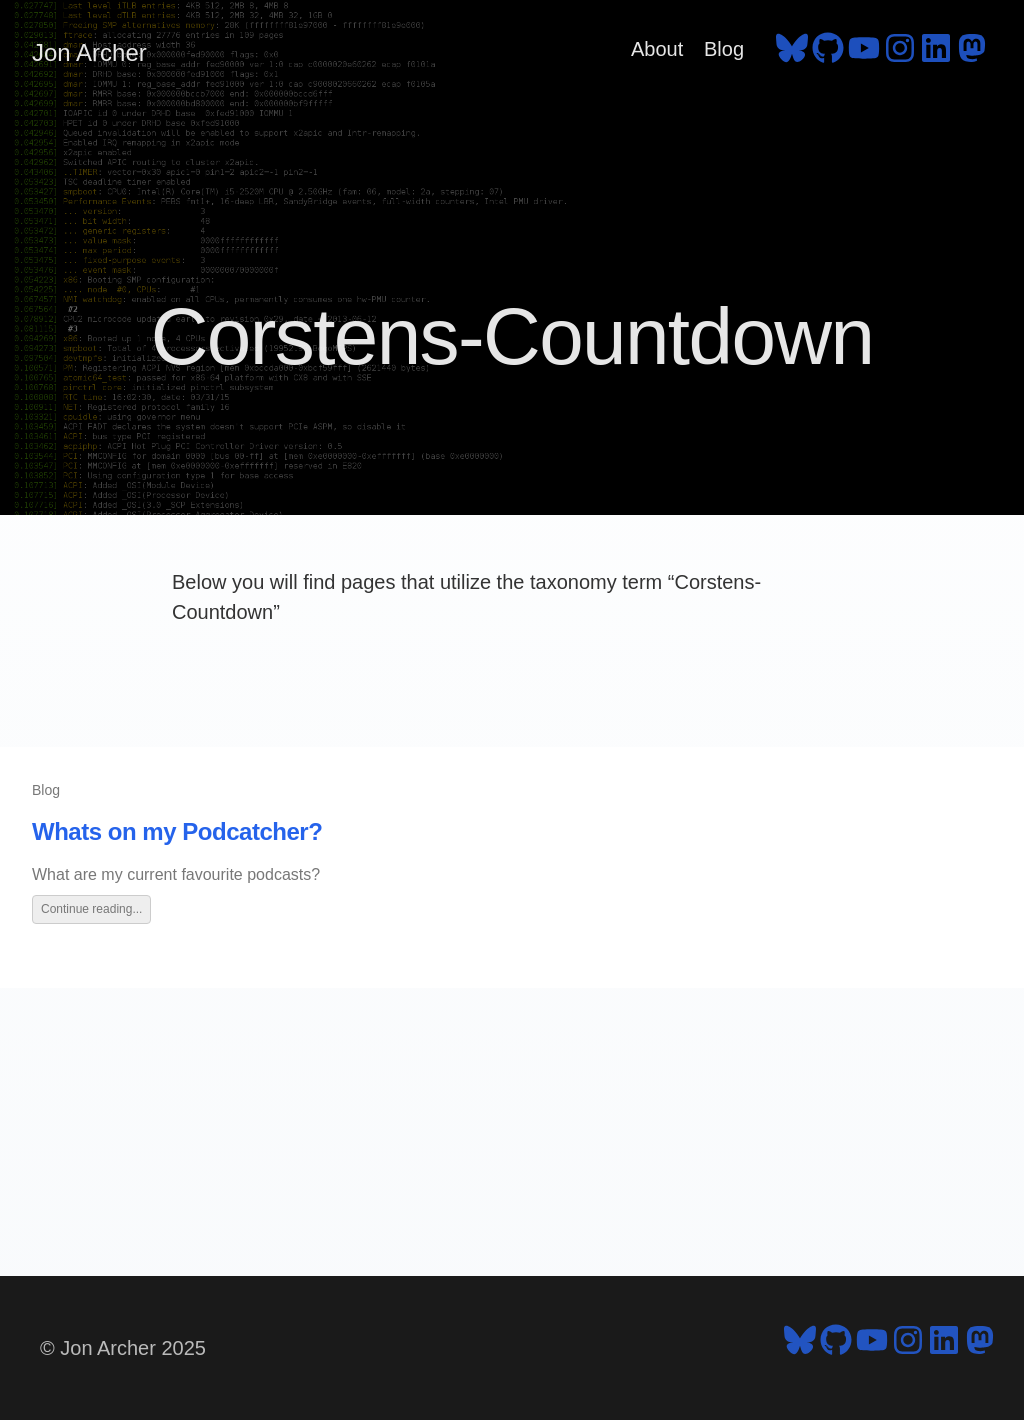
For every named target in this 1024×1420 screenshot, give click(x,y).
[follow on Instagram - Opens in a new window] (900, 53)
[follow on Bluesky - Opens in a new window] (792, 53)
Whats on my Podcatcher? (177, 831)
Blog (724, 49)
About (657, 49)
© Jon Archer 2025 (123, 1348)
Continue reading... (91, 909)
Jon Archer (89, 52)
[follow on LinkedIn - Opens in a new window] (936, 53)
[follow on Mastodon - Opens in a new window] (972, 53)
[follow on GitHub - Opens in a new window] (828, 53)
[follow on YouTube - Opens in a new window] (864, 53)
